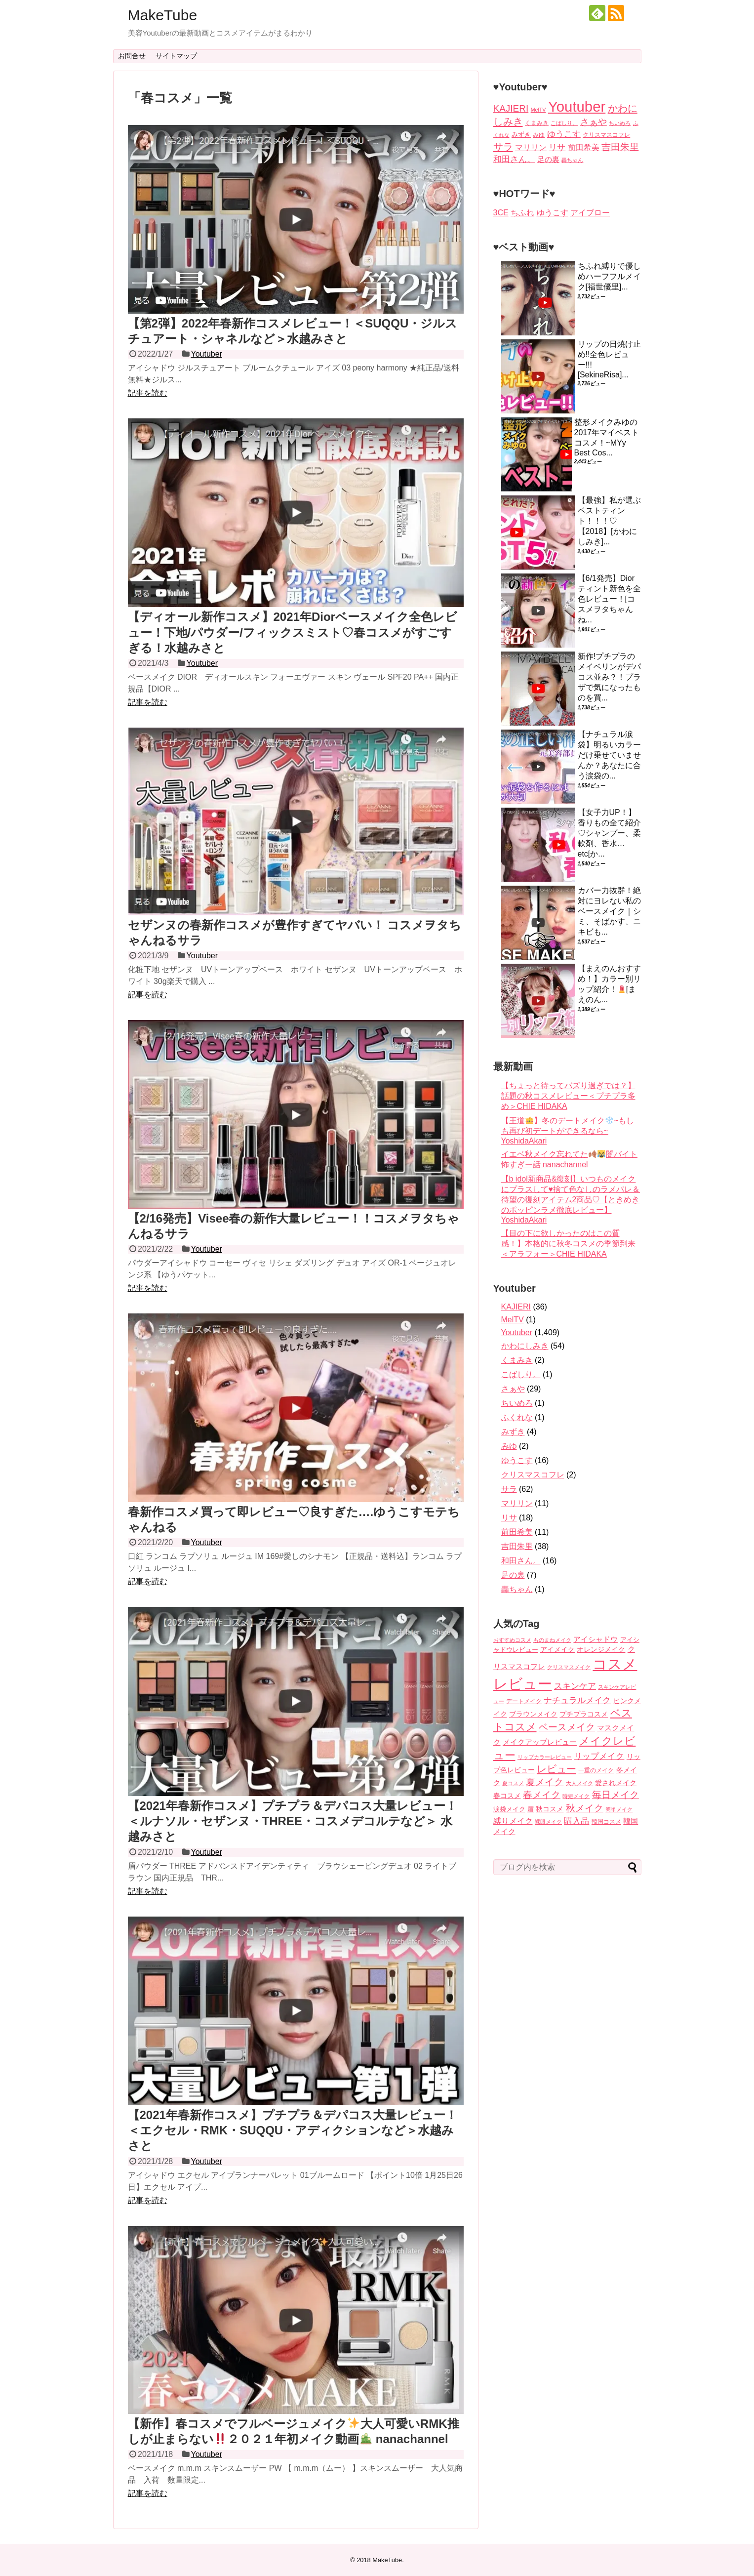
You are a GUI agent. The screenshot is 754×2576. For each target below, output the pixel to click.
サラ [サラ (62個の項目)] (503, 146)
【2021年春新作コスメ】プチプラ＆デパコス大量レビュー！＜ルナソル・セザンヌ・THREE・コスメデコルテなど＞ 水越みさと (292, 1821)
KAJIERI (516, 1307)
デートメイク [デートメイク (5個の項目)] (524, 1701)
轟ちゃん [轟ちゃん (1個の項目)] (572, 160)
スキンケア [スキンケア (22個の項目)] (575, 1686)
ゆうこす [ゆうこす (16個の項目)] (564, 134)
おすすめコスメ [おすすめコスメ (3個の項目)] (512, 1640)
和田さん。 (521, 1560)
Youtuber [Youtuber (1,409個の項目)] (576, 106)
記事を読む (147, 393)
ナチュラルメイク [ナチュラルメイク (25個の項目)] (577, 1700)
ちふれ (522, 212)
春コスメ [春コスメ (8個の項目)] (507, 1795)
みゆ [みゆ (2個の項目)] (539, 134)
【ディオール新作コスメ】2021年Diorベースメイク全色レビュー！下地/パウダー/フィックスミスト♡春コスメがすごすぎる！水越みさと (292, 632)
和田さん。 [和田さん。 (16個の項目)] (514, 159)
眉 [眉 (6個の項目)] (530, 1809)
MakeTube (163, 15)
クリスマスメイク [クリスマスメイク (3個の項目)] (569, 1667)
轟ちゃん (517, 1589)
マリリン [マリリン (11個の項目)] (531, 147)
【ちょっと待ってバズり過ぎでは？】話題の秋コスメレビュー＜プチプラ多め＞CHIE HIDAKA (568, 1095)
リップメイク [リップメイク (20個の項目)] (599, 1756)
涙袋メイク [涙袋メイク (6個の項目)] (509, 1809)
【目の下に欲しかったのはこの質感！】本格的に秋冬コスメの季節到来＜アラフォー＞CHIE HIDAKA (568, 1243)
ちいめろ (517, 1403)
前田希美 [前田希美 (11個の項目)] (583, 147)
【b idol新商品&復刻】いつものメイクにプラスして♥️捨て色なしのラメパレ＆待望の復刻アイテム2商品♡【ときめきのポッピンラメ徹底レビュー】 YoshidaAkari (570, 1199)
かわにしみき (525, 1346)
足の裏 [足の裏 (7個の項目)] (548, 160)
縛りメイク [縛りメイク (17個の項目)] (513, 1820)
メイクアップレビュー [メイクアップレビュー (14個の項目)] (540, 1742)
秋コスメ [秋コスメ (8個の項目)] (549, 1809)
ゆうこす (552, 212)
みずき (513, 1432)
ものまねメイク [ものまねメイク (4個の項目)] (552, 1640)
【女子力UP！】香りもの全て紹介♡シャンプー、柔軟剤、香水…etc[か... (609, 833)
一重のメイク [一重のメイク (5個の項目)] (596, 1770)
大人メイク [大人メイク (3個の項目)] (579, 1783)
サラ (509, 1489)
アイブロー (590, 212)
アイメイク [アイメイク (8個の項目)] (557, 1649)
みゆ (509, 1446)
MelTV (512, 1319)
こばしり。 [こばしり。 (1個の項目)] (564, 123)
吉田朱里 (517, 1546)
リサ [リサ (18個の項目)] (557, 147)
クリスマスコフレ (532, 1475)
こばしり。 (521, 1374)
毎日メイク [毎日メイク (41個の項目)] (615, 1795)
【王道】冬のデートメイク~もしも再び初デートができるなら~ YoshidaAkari (568, 1130)
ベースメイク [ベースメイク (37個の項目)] (567, 1727)
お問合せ (132, 56)
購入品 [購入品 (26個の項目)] (576, 1821)
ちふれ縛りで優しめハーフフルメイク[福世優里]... (609, 276)
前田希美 (517, 1532)
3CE (501, 212)
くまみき (517, 1360)
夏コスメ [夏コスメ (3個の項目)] (513, 1783)
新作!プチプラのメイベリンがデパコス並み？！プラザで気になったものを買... (609, 677)
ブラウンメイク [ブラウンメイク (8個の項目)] (533, 1714)
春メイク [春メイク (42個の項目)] (541, 1795)
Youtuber (206, 354)
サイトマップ (176, 56)
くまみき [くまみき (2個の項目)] (537, 123)
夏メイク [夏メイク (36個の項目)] (544, 1782)
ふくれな (517, 1417)
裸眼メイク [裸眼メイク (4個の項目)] (548, 1822)
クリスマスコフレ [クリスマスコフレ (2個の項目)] (606, 134)
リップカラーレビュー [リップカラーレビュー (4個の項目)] (544, 1757)
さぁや (513, 1389)
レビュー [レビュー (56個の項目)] (556, 1768)
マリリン (517, 1503)
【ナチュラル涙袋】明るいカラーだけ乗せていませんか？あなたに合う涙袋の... (609, 755)
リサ (509, 1517)
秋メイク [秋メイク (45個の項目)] (584, 1807)
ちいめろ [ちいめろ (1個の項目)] (620, 123)
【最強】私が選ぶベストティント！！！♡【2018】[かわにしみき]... (609, 521)
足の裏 (513, 1575)
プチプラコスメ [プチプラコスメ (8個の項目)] (583, 1714)
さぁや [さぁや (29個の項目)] (593, 122)
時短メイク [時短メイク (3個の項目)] (576, 1796)
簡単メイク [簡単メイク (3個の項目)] (619, 1809)
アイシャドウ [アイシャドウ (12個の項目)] (595, 1639)
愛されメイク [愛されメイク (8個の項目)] (615, 1783)
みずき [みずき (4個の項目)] (521, 134)
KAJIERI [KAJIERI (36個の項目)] (511, 108)
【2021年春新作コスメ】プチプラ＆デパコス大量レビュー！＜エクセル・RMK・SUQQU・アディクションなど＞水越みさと (292, 2130)
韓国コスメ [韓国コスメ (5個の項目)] (606, 1821)
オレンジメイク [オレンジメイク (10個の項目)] (601, 1649)
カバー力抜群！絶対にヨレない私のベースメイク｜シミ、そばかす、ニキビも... (609, 911)
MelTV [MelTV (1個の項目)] (538, 110)
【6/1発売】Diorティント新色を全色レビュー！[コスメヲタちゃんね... (609, 599)
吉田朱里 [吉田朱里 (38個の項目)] (620, 147)
